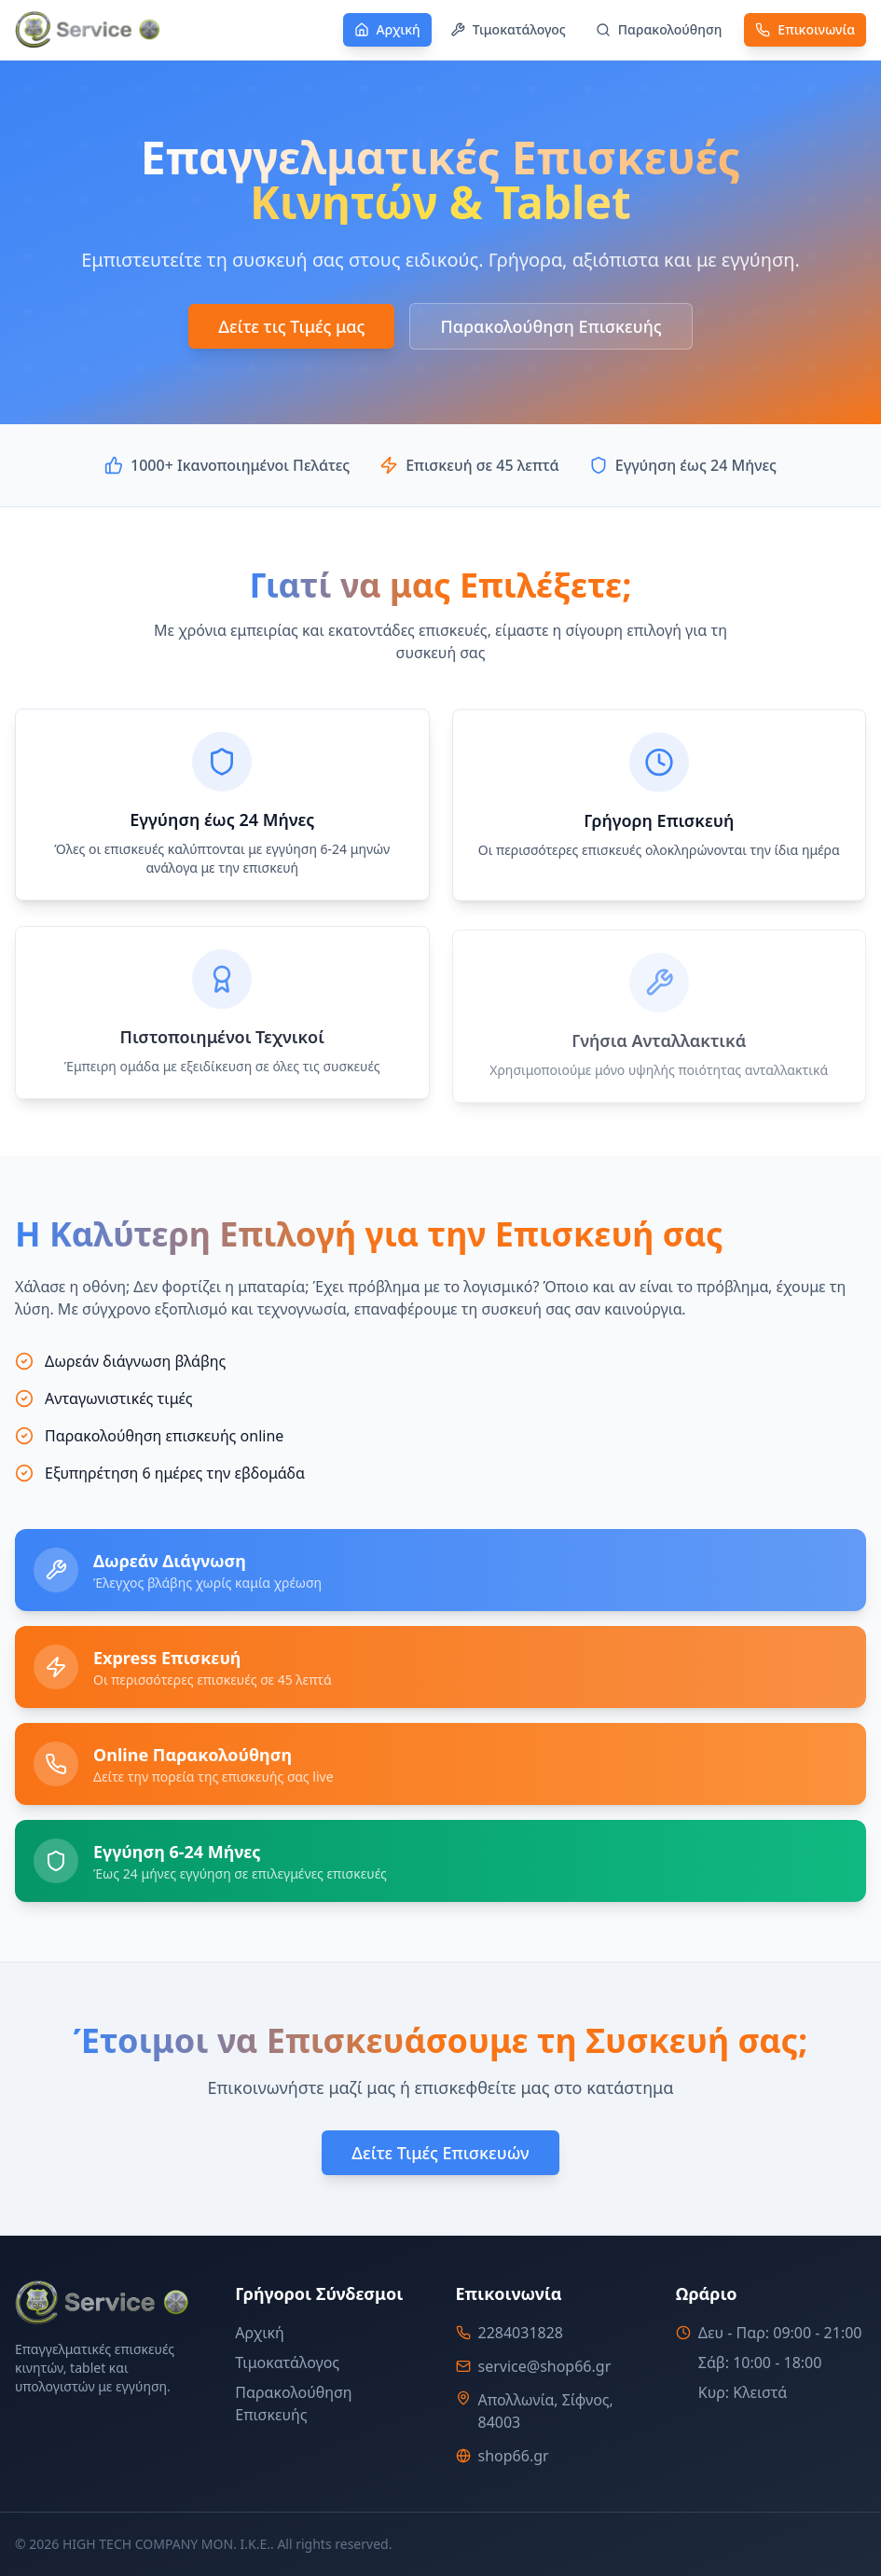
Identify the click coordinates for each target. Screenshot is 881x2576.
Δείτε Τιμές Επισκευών (440, 2155)
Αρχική (259, 2332)
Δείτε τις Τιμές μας (291, 327)
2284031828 (521, 2332)
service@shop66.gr (545, 2366)
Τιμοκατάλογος (287, 2362)
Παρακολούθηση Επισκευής (550, 327)
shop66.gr (513, 2455)
